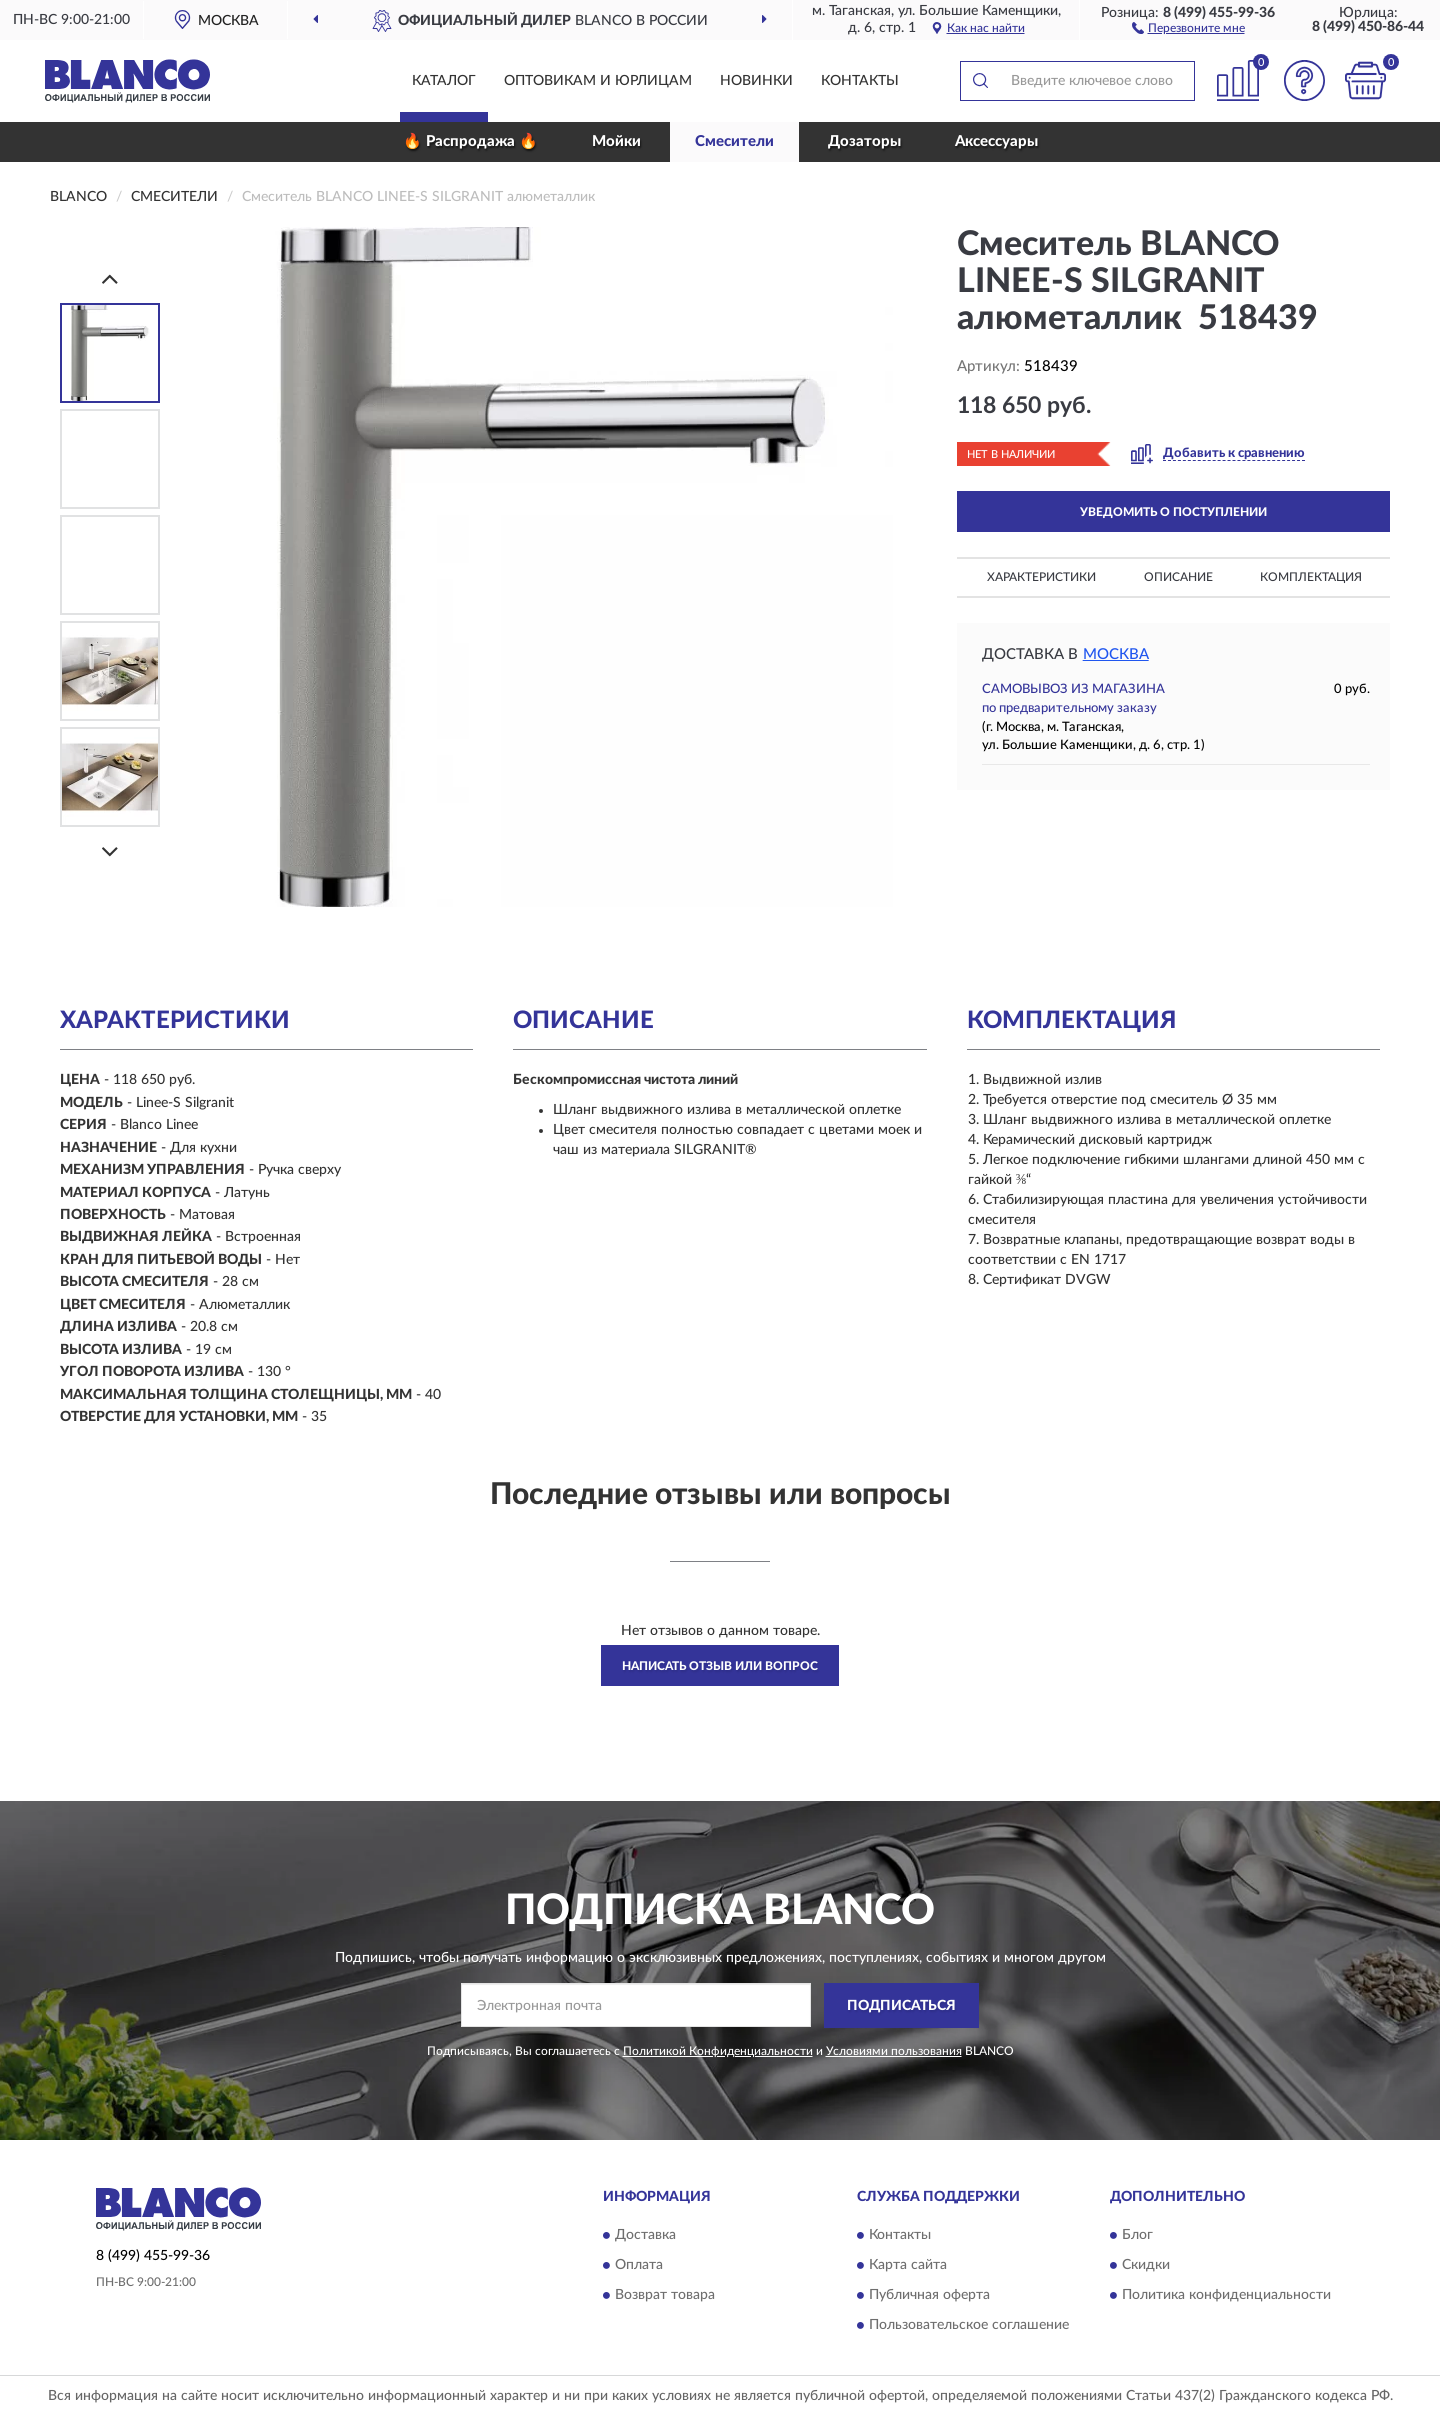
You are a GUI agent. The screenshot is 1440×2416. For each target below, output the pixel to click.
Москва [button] (1116, 654)
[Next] (110, 851)
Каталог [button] (444, 81)
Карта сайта (908, 2266)
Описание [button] (1178, 577)
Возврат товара (665, 2296)
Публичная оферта (929, 2296)
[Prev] (110, 278)
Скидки (1146, 2266)
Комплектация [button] (1311, 577)
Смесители (734, 141)
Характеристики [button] (1041, 577)
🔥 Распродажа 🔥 (470, 141)
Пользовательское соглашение (969, 2326)
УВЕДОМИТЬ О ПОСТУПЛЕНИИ (1173, 512)
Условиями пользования (894, 2051)
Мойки (616, 141)
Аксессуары (996, 141)
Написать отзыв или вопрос (720, 1666)
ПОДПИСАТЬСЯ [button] (901, 2006)
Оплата (639, 2266)
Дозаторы (864, 141)
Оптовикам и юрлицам (598, 81)
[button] (1188, 27)
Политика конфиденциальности (1226, 2296)
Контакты (860, 81)
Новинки (756, 81)
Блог (1137, 2236)
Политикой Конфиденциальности (718, 2051)
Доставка (645, 2236)
